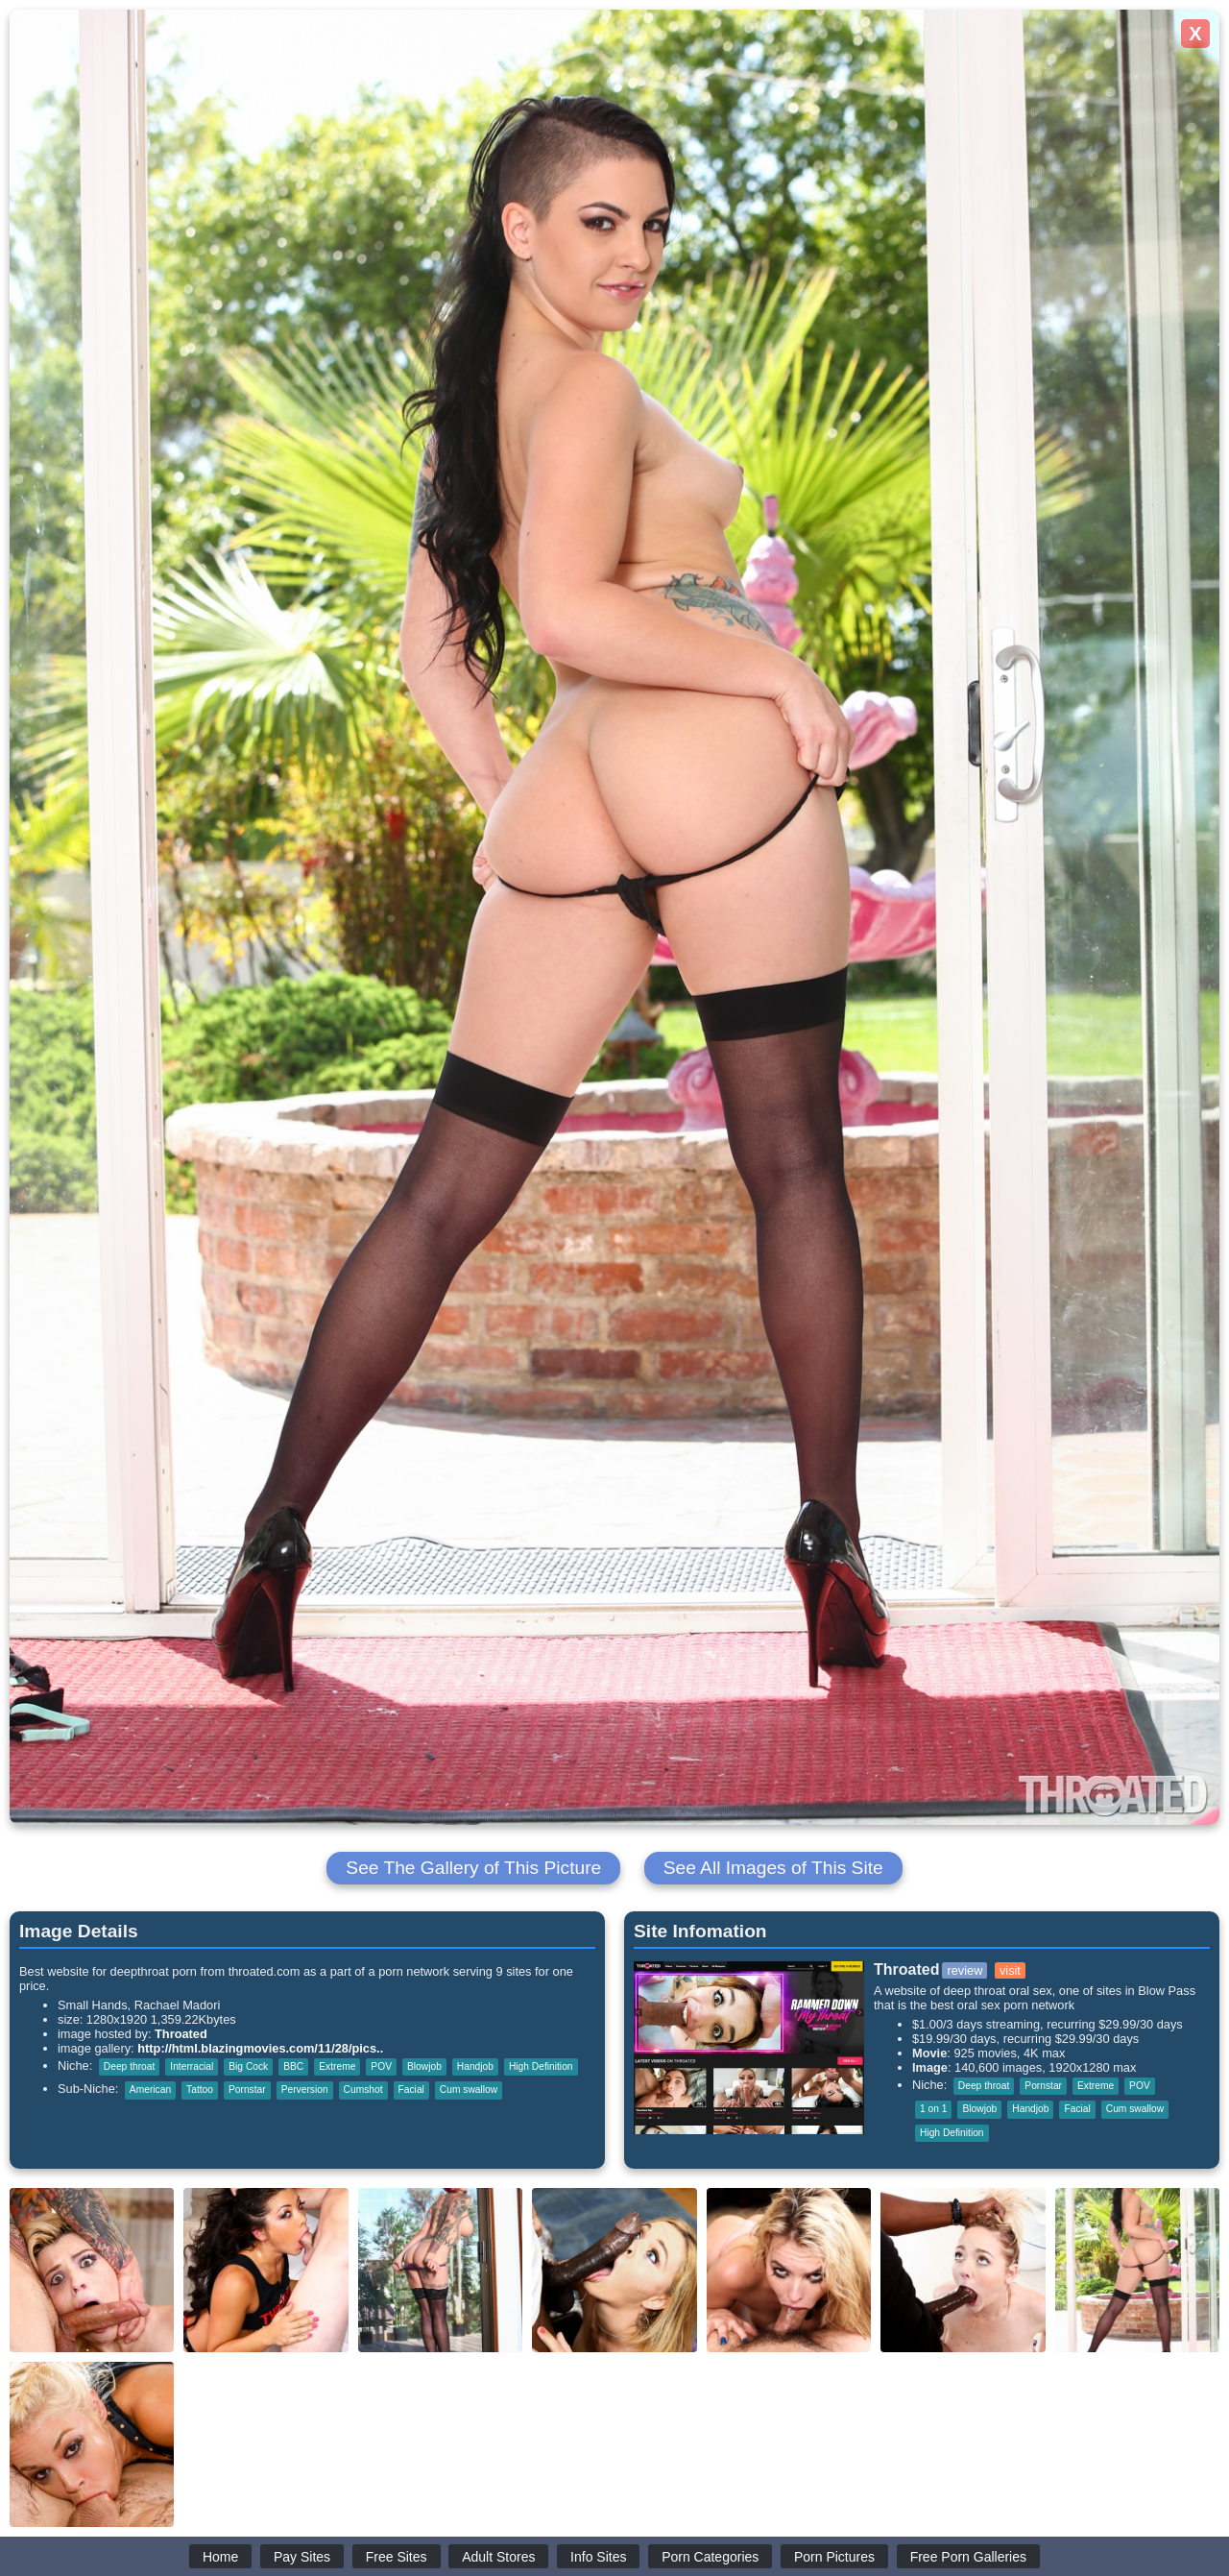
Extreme (337, 2066)
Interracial (191, 2066)
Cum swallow (468, 2089)
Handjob (475, 2066)
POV (381, 2066)
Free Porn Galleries (968, 2556)
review (964, 1970)
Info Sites (598, 2556)
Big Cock (248, 2066)
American (150, 2089)
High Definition (541, 2066)
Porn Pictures (834, 2556)
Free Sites (396, 2556)
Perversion (304, 2089)
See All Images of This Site (773, 1868)
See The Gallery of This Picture (473, 1868)
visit (1010, 1970)
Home (220, 2556)
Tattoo (199, 2089)
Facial (411, 2089)
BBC (293, 2066)
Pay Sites (302, 2556)
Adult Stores (498, 2556)
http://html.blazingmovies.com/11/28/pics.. (260, 2048)
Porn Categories (710, 2556)
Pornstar (247, 2089)
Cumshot (363, 2089)
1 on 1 (933, 2108)
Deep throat (129, 2066)
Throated (181, 2034)
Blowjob (424, 2066)
